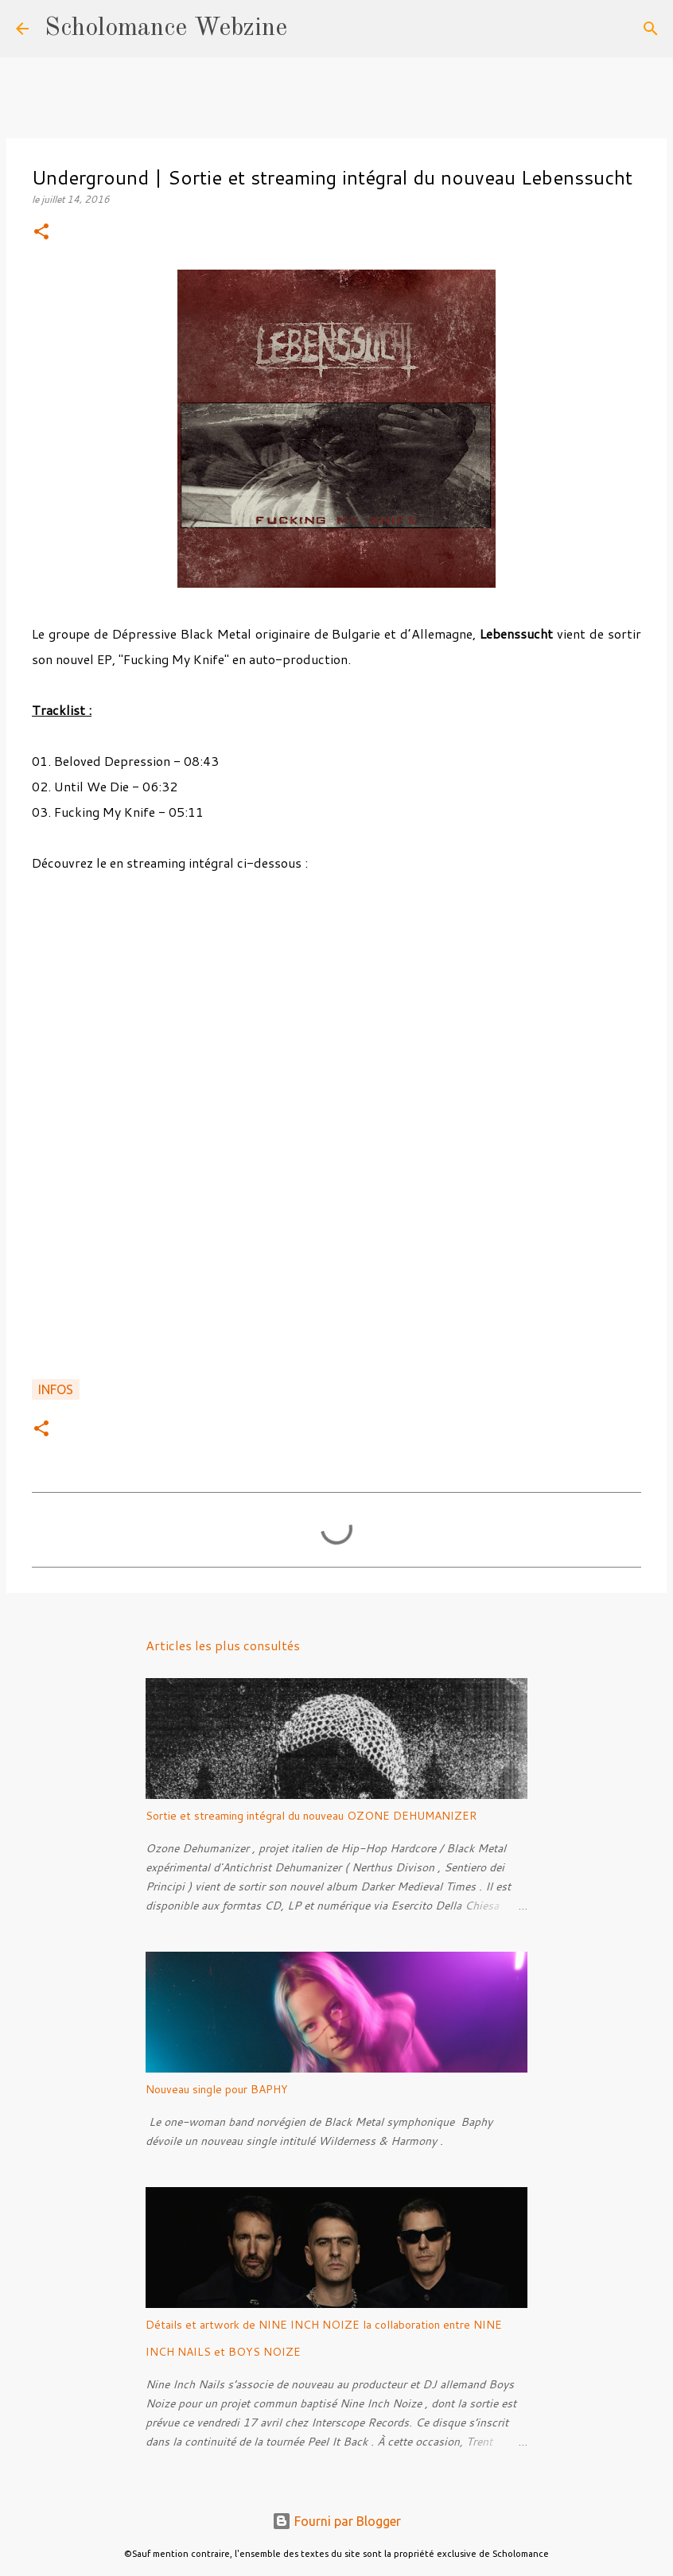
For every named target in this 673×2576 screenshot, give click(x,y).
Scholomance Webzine (166, 28)
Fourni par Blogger (336, 2521)
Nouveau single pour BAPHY (217, 2089)
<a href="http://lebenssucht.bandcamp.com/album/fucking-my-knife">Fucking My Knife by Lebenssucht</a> (336, 1121)
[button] (41, 232)
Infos (55, 1389)
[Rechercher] (309, 29)
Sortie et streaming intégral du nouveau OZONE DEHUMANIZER (311, 1816)
